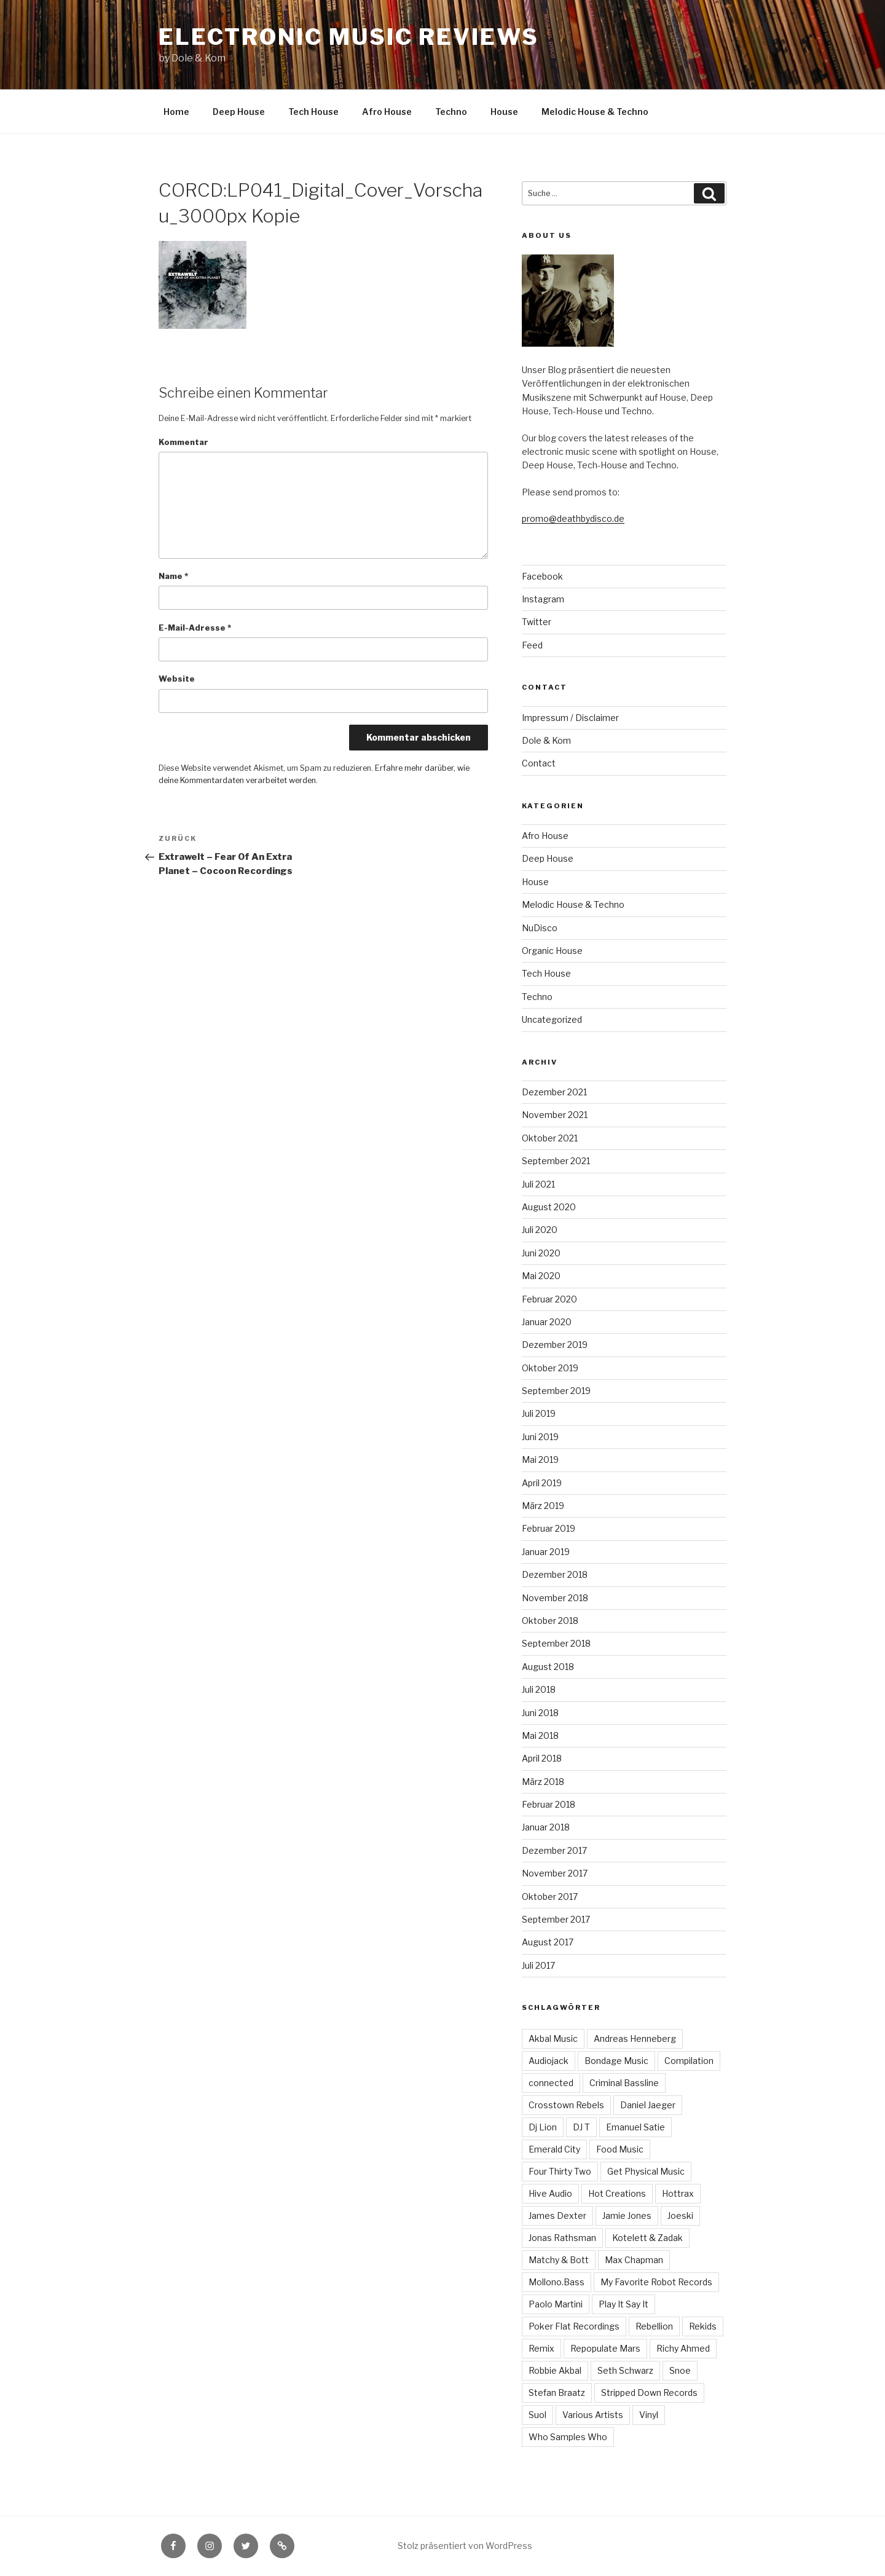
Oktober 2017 (550, 1896)
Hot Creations (617, 2193)
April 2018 (542, 1758)
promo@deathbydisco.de (573, 518)
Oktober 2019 (550, 1368)
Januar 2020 (547, 1322)
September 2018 (556, 1643)
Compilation (689, 2060)
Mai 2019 (540, 1459)
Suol (537, 2414)
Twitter (536, 621)
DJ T (581, 2127)
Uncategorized (552, 1019)
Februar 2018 (548, 1804)
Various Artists (592, 2414)
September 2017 (556, 1919)
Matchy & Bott (559, 2260)
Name (173, 576)
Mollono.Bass (556, 2282)
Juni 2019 (540, 1437)
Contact (539, 763)
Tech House (313, 111)
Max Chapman (634, 2260)
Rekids (703, 2326)
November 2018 (555, 1598)
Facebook (542, 576)
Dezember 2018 (555, 1574)
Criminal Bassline (624, 2083)
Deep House (239, 111)
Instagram (543, 599)
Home (176, 111)
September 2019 (556, 1390)
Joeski (680, 2215)
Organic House (552, 950)
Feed (532, 645)
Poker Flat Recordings (574, 2326)
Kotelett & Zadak (647, 2237)
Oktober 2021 (550, 1138)
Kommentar (183, 442)
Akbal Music (553, 2038)
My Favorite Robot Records (656, 2282)
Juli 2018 (539, 1689)
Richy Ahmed (683, 2348)
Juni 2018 (540, 1712)
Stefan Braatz (557, 2392)
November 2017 (555, 1873)
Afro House (387, 111)
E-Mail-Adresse (195, 627)
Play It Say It (623, 2304)
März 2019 (543, 1505)
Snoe (680, 2370)
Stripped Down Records (649, 2392)
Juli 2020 (539, 1229)
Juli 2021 (538, 1184)
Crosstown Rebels (566, 2105)
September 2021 (556, 1161)
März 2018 (543, 1781)
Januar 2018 (546, 1827)
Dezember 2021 (554, 1092)
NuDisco (539, 928)
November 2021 (555, 1114)
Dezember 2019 (555, 1344)
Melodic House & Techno (594, 111)
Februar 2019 (548, 1528)
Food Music (619, 2149)
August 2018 (548, 1666)
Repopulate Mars (605, 2348)
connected (551, 2083)
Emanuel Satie (635, 2127)
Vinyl (648, 2414)
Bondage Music (616, 2060)
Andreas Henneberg (635, 2038)
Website (177, 678)
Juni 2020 (541, 1253)
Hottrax (678, 2193)
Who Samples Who (568, 2437)
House (504, 111)
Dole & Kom (546, 740)
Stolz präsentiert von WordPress (465, 2545)
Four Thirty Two (560, 2171)
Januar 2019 (546, 1551)
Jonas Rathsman (562, 2237)
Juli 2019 (539, 1413)
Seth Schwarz (625, 2370)
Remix (541, 2348)
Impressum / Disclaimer (570, 717)
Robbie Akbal (555, 2370)
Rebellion (654, 2326)
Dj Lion (543, 2127)
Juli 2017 (538, 1965)
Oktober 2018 (550, 1620)
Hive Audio (550, 2193)
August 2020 (549, 1207)
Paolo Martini (556, 2304)
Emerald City (554, 2149)
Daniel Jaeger (647, 2105)
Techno (451, 111)
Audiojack (548, 2060)
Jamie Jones (626, 2215)
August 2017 (547, 1942)
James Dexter (557, 2215)
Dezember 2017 (554, 1850)
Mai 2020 (541, 1275)
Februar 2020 (549, 1299)
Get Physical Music (646, 2171)
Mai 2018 (540, 1735)
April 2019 (542, 1483)
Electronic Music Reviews (348, 36)
